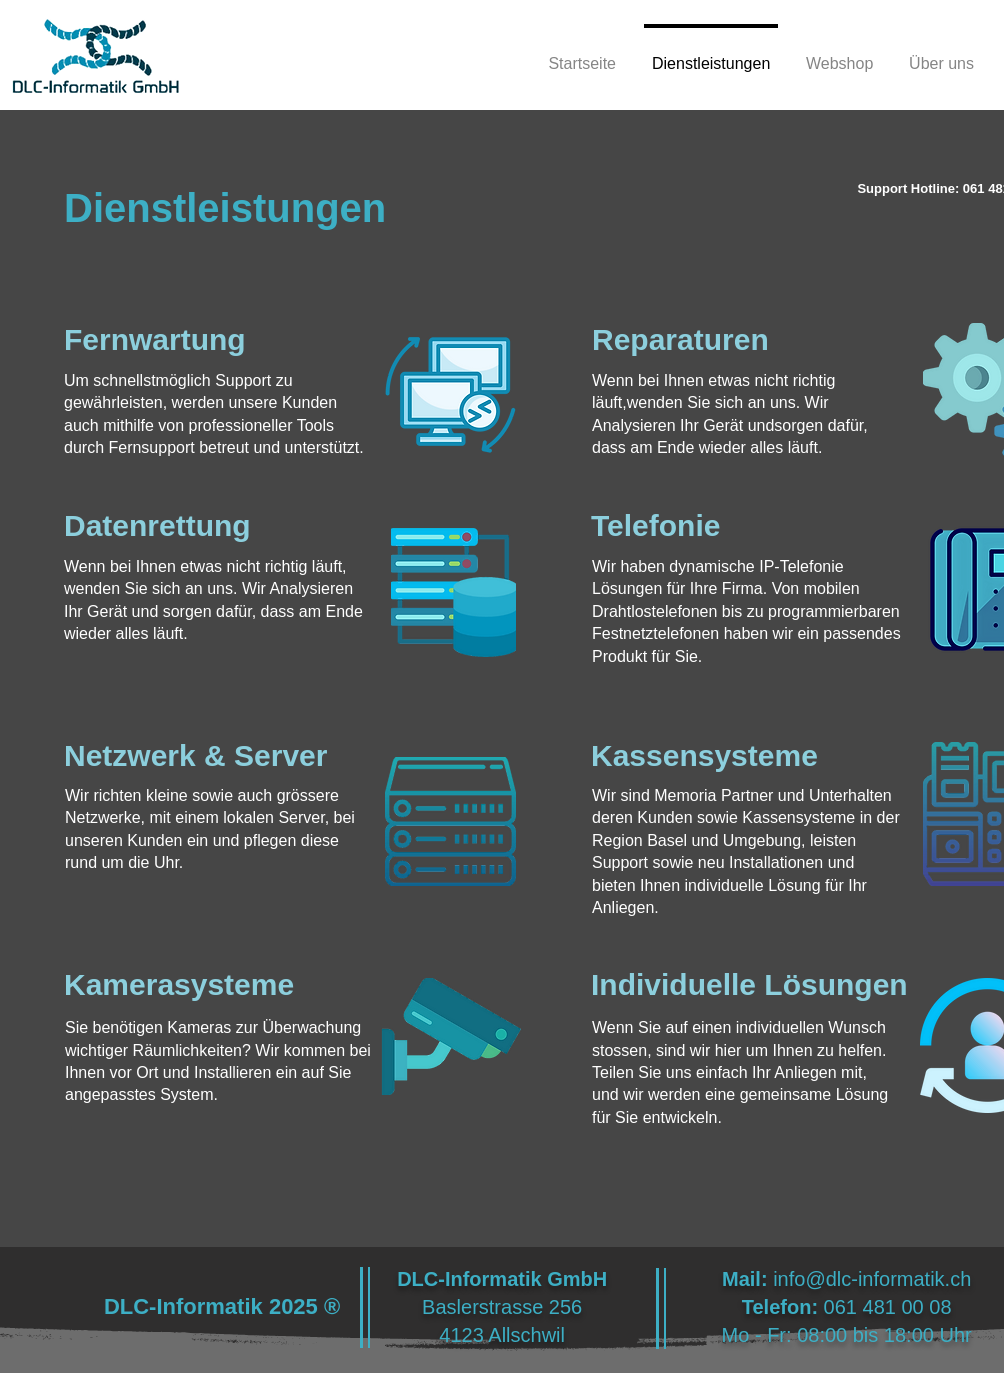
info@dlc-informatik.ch (872, 1279)
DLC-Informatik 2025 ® (222, 1306)
